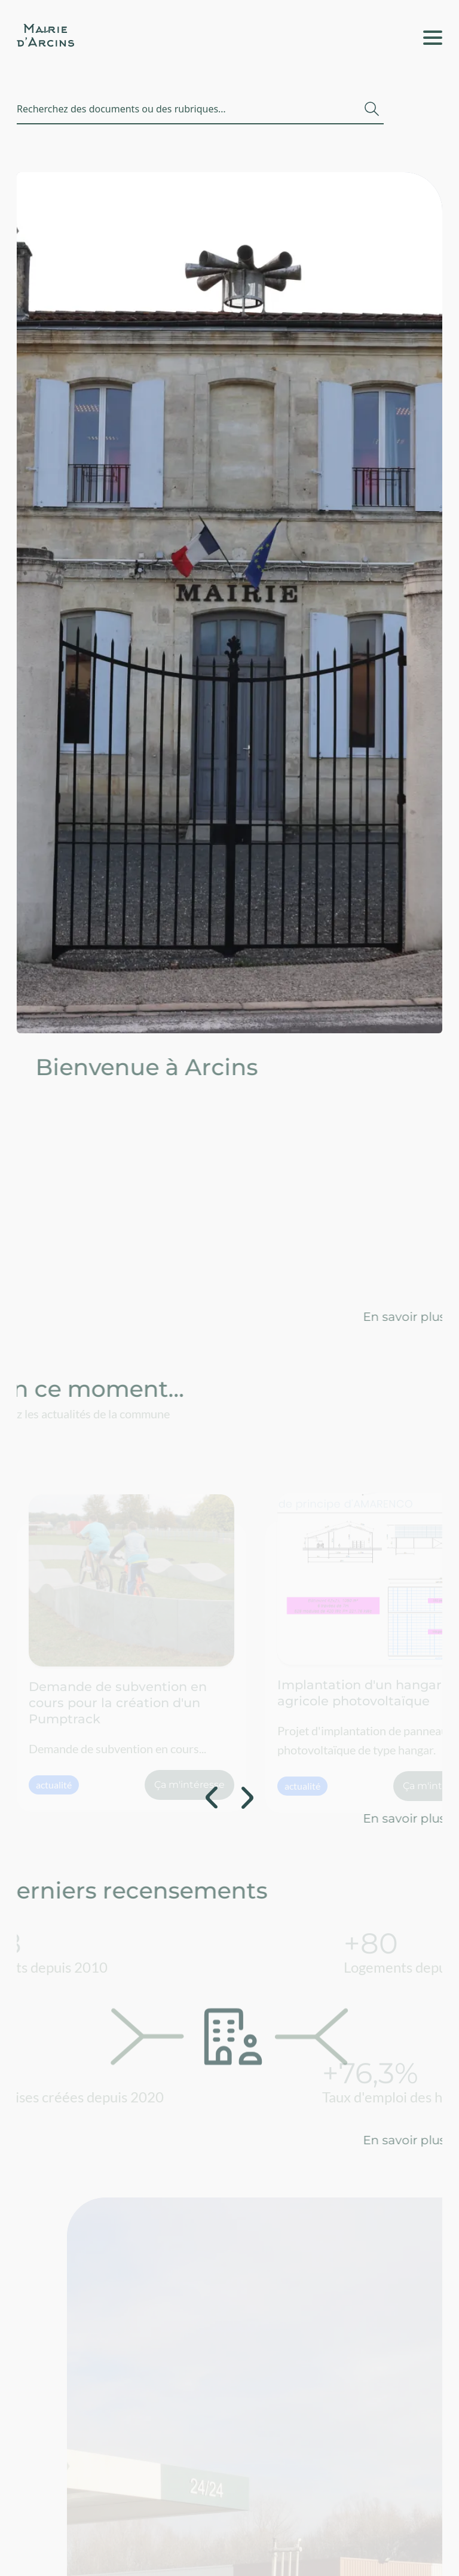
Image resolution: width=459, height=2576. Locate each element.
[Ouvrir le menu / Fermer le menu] (432, 37)
